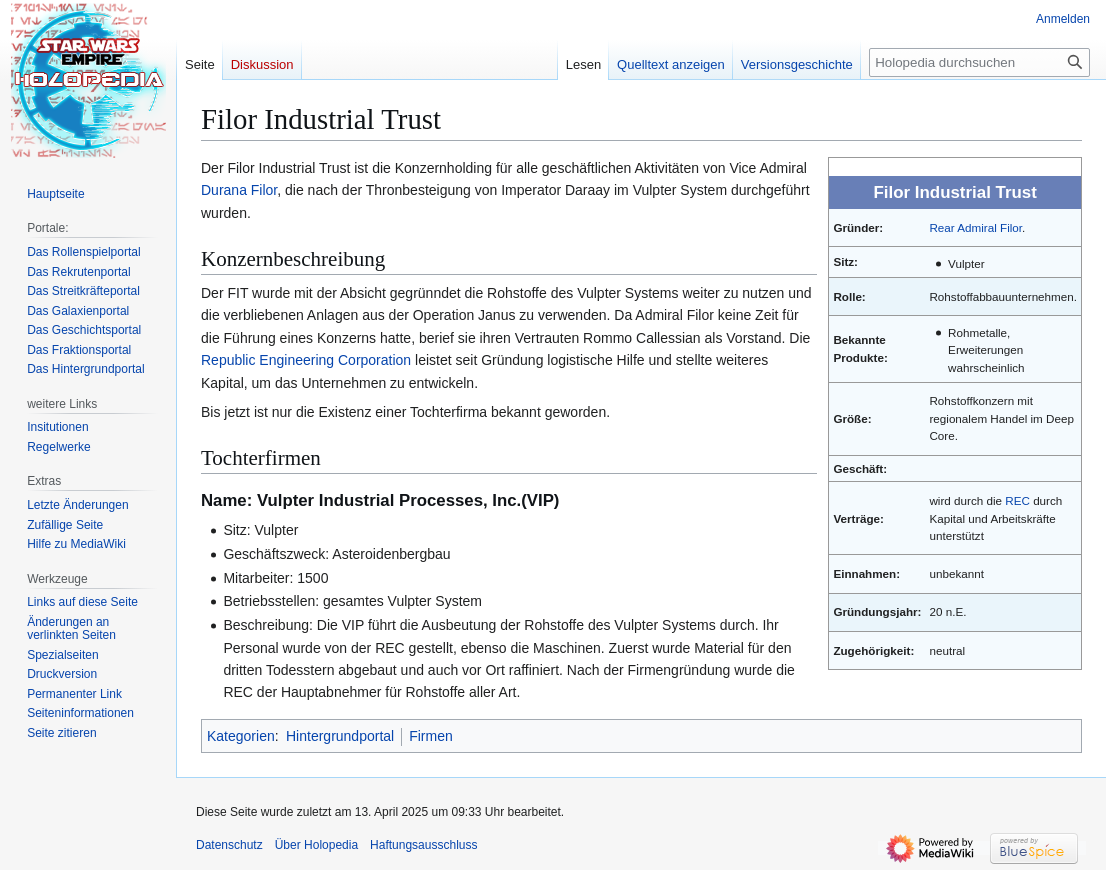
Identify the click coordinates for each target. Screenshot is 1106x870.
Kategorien (241, 736)
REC (1017, 500)
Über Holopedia (316, 845)
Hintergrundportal (340, 736)
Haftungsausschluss (423, 845)
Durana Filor (239, 190)
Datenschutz (229, 845)
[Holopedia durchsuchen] (979, 62)
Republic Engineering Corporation (306, 360)
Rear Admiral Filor (975, 227)
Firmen (431, 736)
